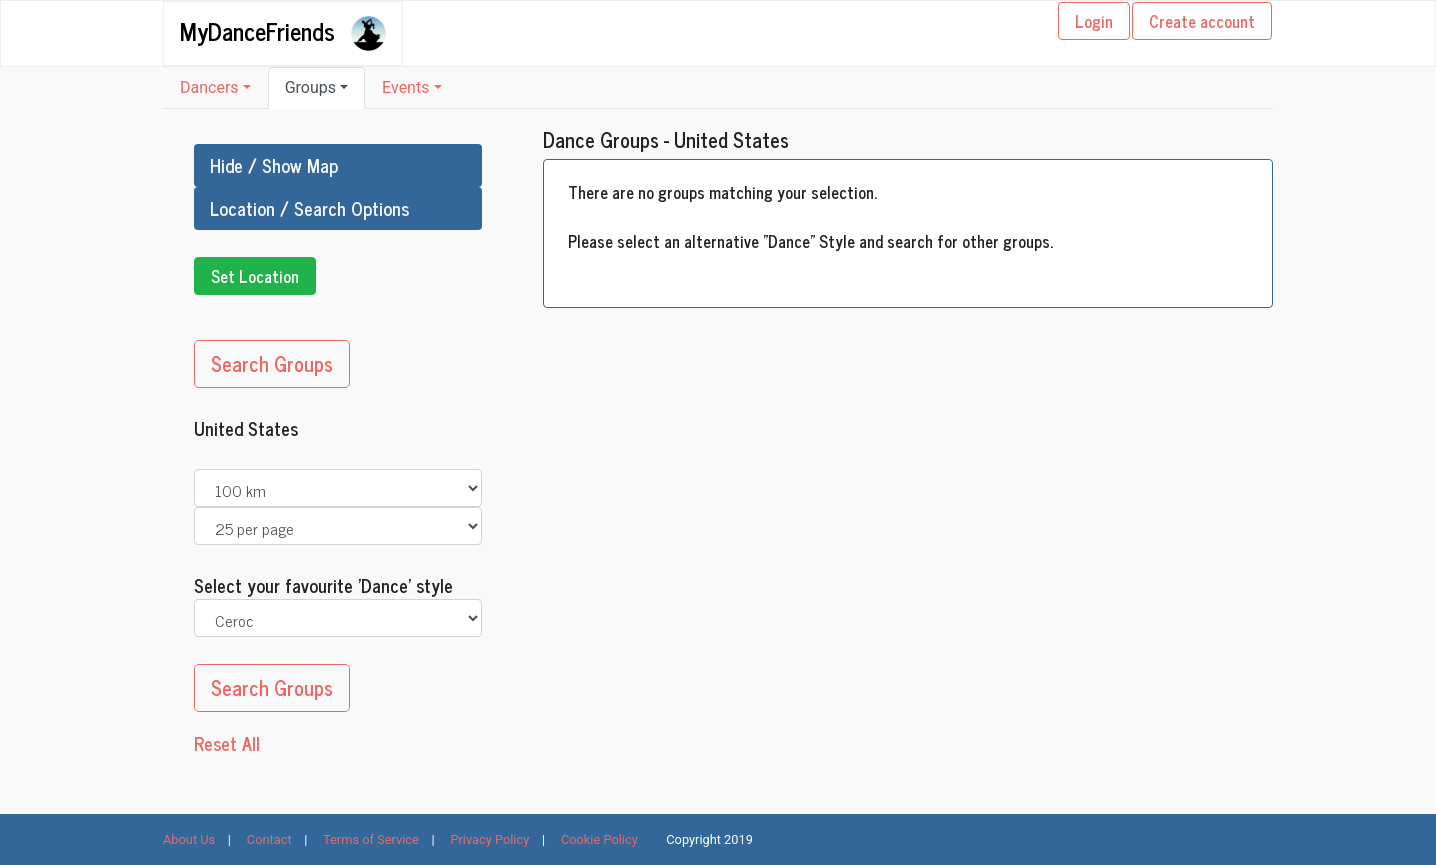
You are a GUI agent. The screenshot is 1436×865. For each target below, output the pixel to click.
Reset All (227, 743)
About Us (189, 839)
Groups (310, 87)
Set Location (255, 276)
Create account (1202, 21)
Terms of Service (371, 839)
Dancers (209, 87)
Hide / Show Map (274, 165)
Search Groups (272, 363)
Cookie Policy (599, 839)
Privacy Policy (489, 839)
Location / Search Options (309, 208)
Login (1094, 21)
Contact (269, 839)
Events (405, 87)
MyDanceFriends (257, 30)
